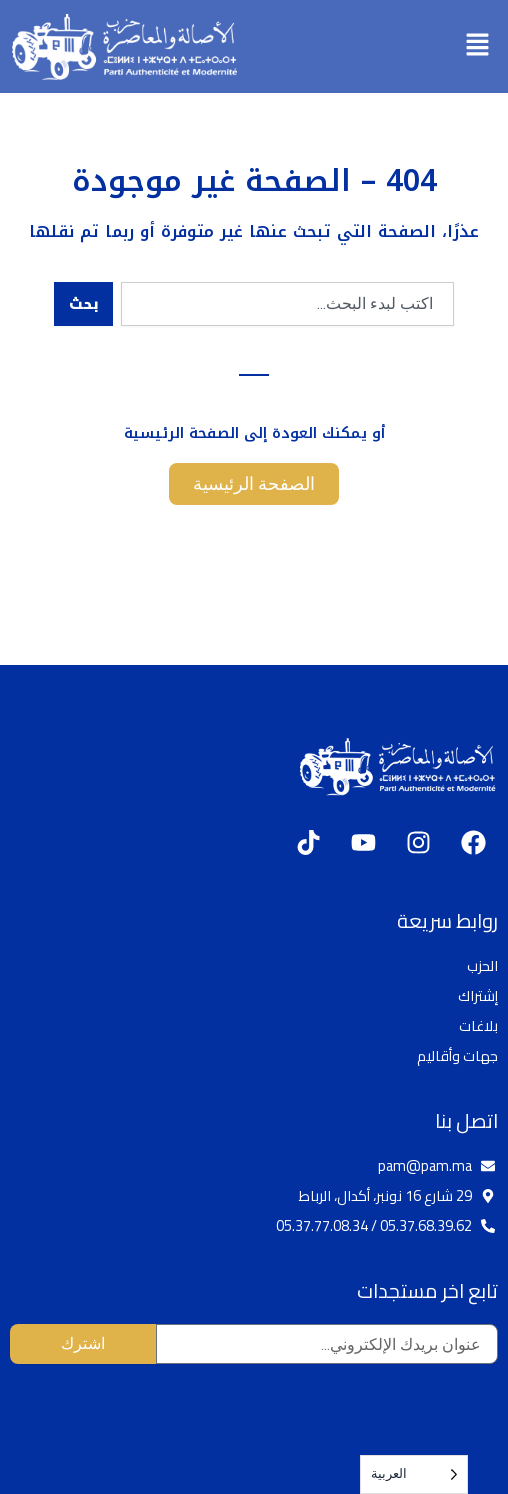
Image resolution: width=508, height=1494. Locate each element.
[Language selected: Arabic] (414, 1474)
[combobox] (287, 304)
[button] (478, 46)
